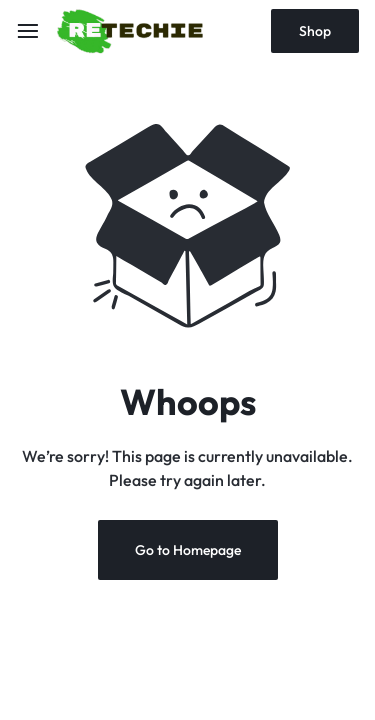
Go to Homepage (188, 550)
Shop (315, 31)
